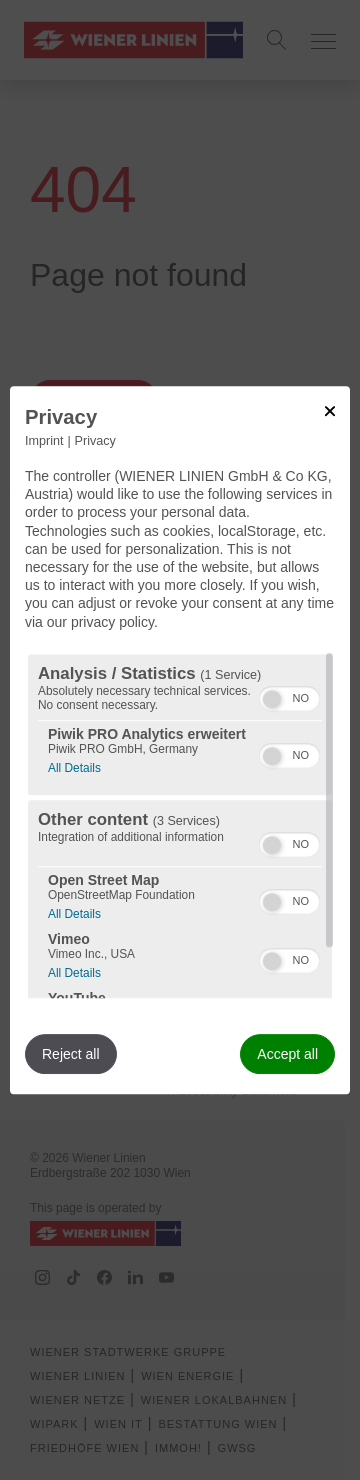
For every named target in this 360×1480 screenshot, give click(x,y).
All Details (74, 765)
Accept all (287, 1054)
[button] (272, 699)
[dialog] (180, 740)
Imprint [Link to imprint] (44, 441)
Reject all (71, 1054)
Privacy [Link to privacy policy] (95, 441)
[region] (180, 826)
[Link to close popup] (330, 411)
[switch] (289, 696)
